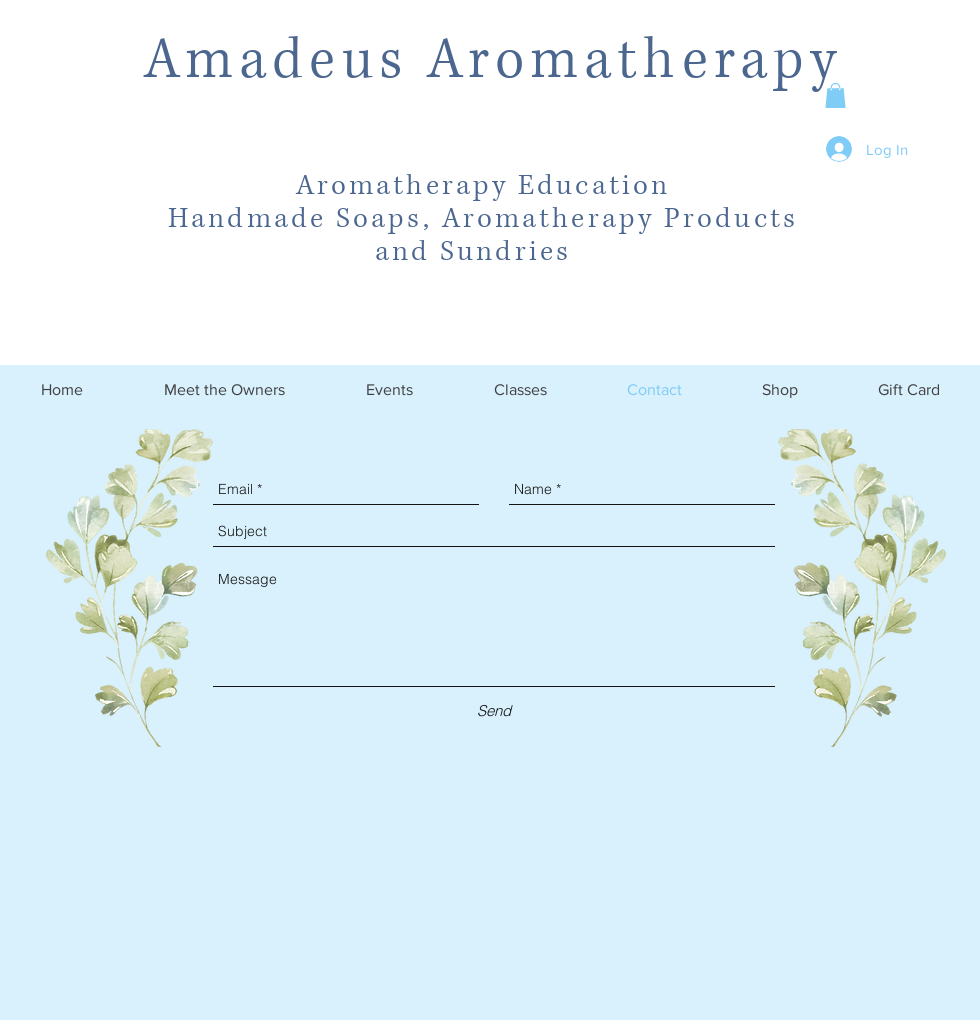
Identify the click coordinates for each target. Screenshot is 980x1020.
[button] (835, 95)
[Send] (494, 710)
